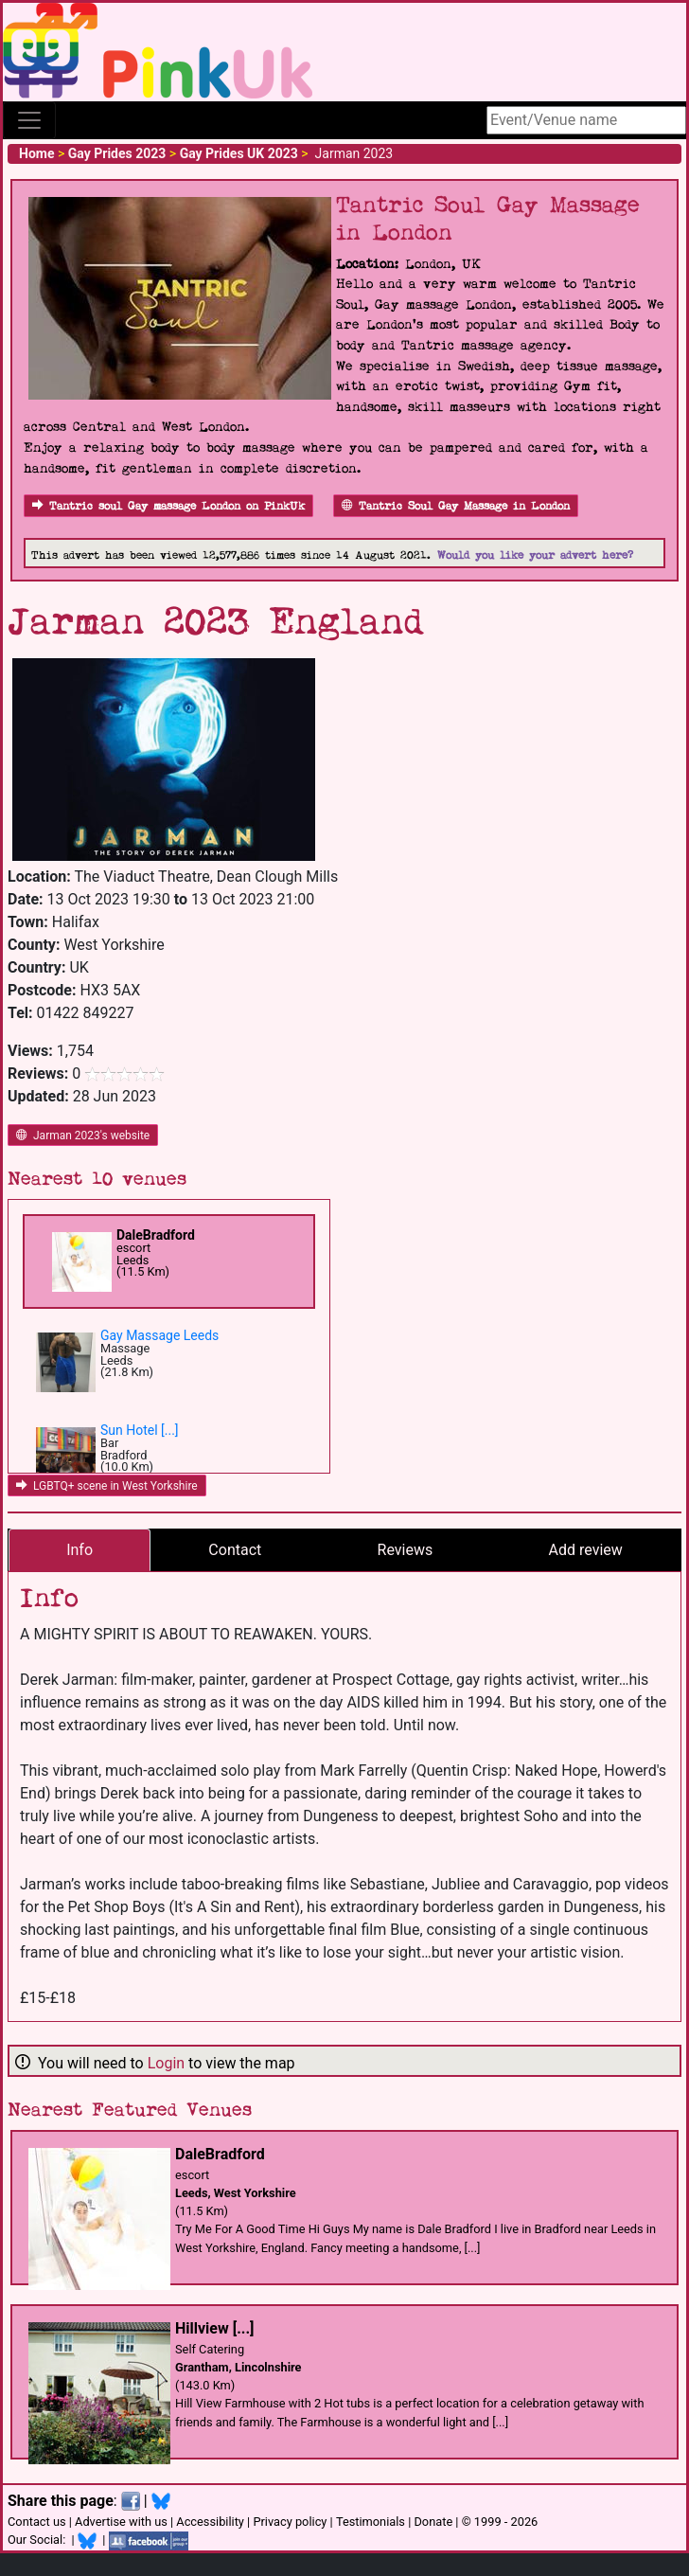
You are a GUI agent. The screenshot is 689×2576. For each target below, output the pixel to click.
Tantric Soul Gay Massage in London (456, 506)
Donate (433, 2521)
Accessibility (210, 2521)
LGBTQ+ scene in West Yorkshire (107, 1486)
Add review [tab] (586, 1550)
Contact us (37, 2521)
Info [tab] (79, 1550)
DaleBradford (155, 1235)
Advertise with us (121, 2521)
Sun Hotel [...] (139, 1430)
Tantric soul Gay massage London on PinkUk (168, 506)
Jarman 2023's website (83, 1135)
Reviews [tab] (405, 1550)
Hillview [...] (214, 2328)
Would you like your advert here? (535, 555)
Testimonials (370, 2521)
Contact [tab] (234, 1550)
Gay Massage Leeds (159, 1335)
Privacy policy (290, 2521)
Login (166, 2063)
